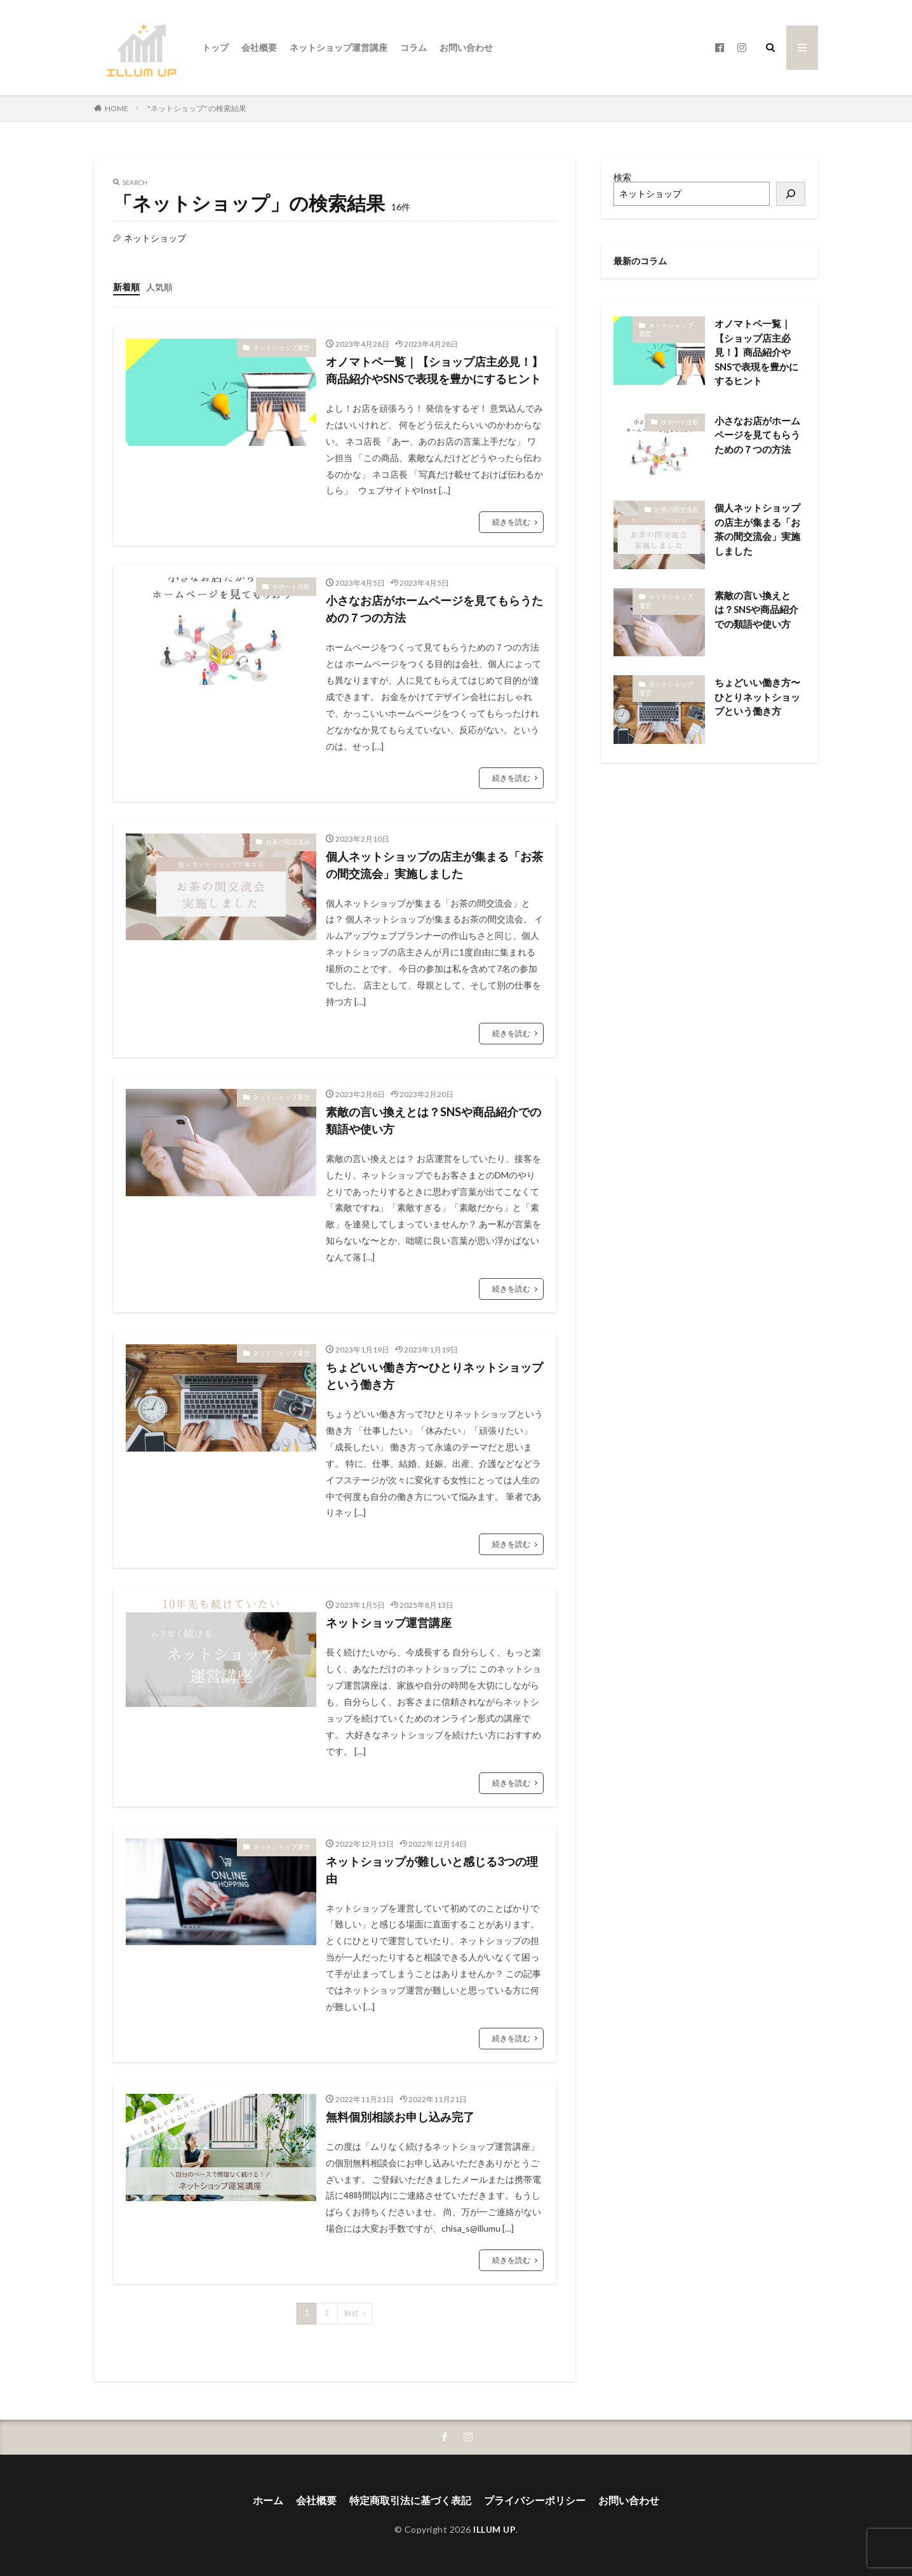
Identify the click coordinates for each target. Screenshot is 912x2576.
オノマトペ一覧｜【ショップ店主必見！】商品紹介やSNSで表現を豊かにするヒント (434, 370)
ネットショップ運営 (281, 347)
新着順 (126, 286)
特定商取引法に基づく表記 (410, 2500)
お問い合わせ (466, 47)
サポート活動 (291, 586)
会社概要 (259, 47)
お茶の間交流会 (287, 842)
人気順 (159, 286)
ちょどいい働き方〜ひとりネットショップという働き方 (434, 1375)
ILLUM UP (494, 2529)
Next (351, 2313)
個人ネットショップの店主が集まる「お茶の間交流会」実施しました (434, 864)
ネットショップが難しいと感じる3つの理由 (432, 1869)
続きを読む (511, 522)
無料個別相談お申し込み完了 (400, 2117)
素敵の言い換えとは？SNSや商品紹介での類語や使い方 (433, 1120)
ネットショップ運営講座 (338, 47)
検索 (622, 177)
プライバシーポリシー (535, 2500)
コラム (413, 47)
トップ (215, 47)
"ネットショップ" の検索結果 (196, 108)
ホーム (268, 2500)
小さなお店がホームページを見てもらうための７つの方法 (434, 608)
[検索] (790, 194)
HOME (116, 108)
